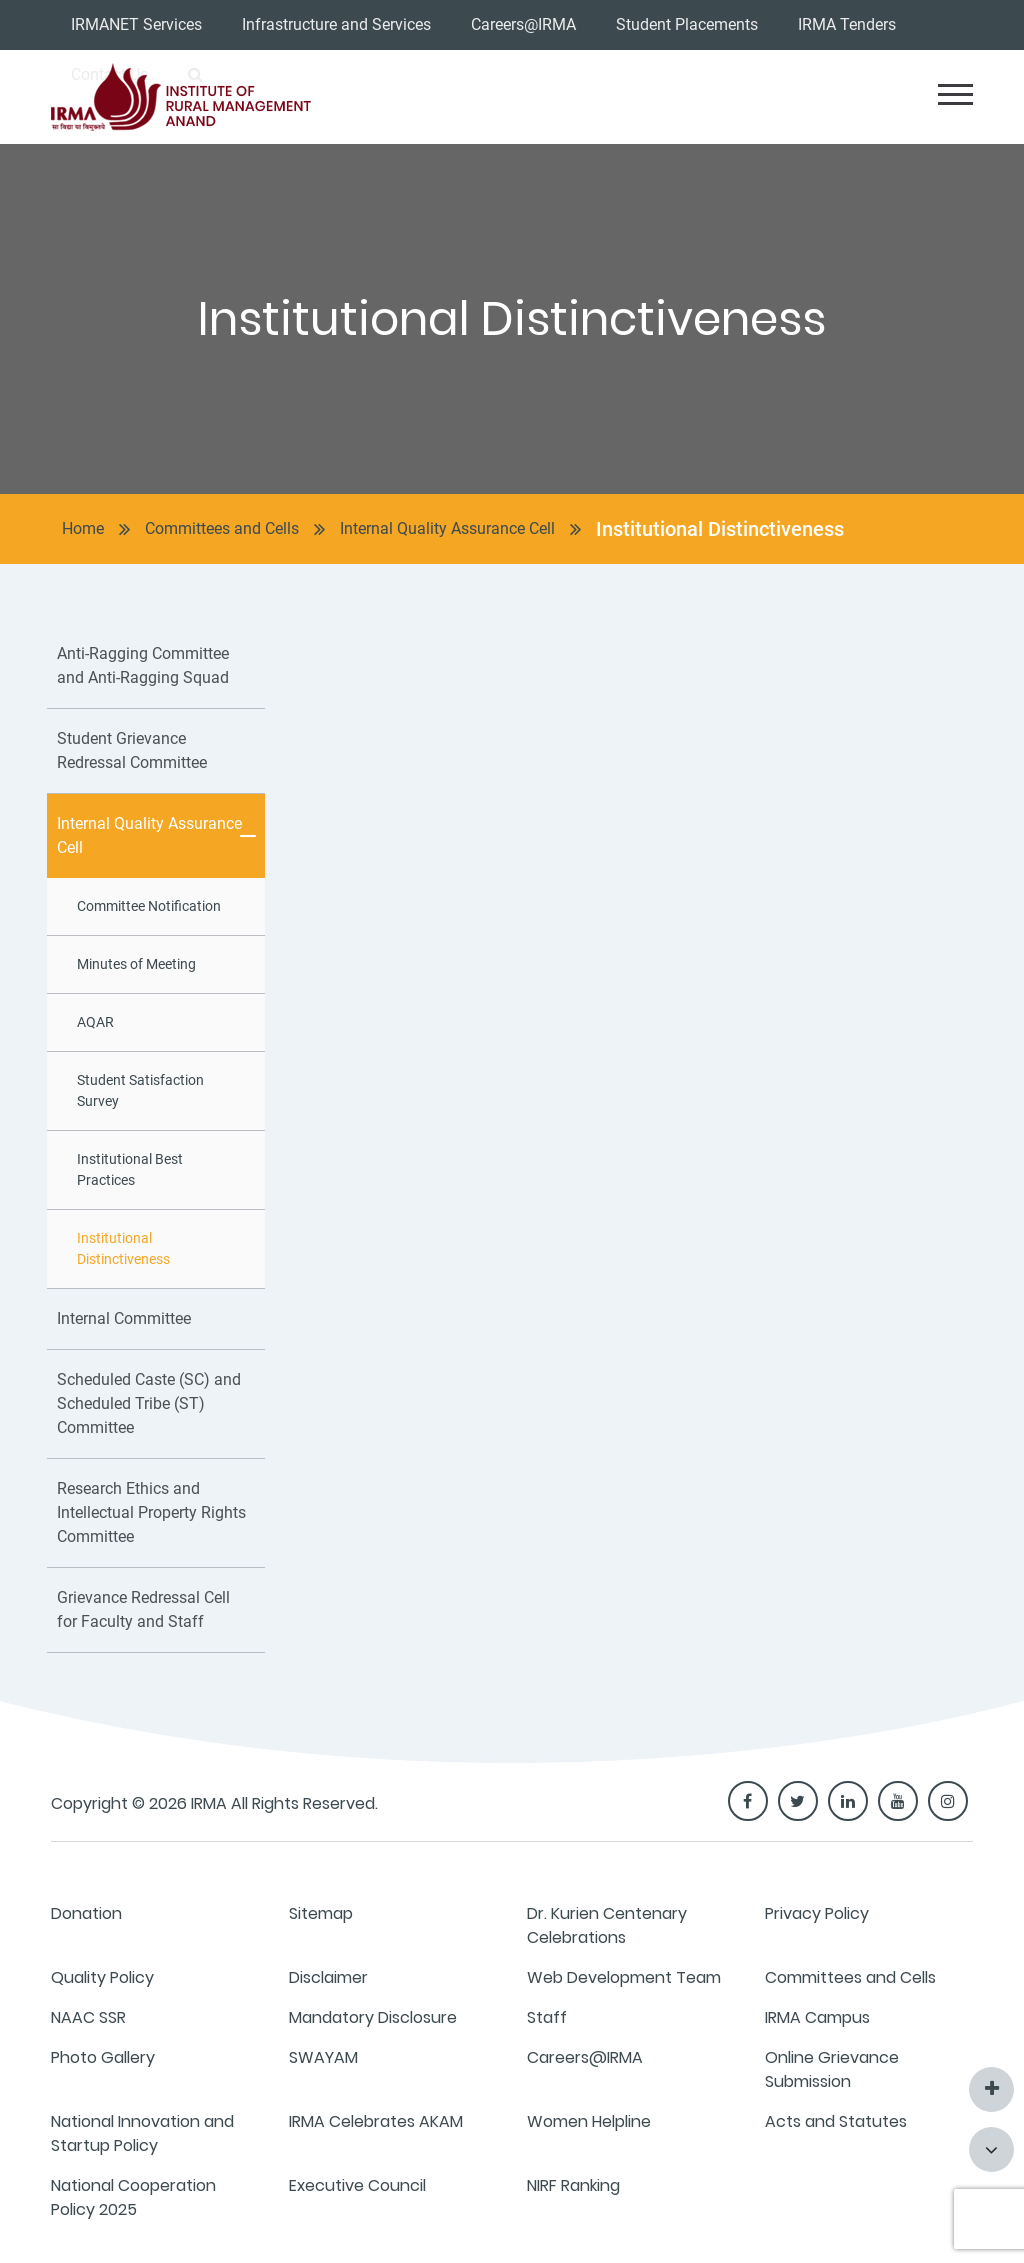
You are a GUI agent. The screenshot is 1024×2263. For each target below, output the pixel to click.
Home (83, 528)
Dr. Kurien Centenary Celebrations (607, 1925)
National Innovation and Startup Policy (142, 2133)
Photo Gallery (103, 2057)
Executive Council (357, 2185)
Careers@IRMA (523, 24)
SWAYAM (323, 2057)
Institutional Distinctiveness (720, 529)
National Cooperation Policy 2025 (133, 2197)
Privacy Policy (817, 1913)
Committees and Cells (222, 528)
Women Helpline (589, 2121)
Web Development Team (624, 1977)
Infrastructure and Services (336, 24)
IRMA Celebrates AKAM (376, 2121)
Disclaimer (328, 1977)
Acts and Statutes (836, 2121)
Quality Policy (102, 1977)
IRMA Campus (817, 2017)
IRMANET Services (136, 24)
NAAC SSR (88, 2017)
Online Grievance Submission (832, 2069)
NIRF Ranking (573, 2185)
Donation (86, 1913)
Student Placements (687, 24)
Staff (547, 2017)
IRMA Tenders (847, 24)
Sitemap (321, 1913)
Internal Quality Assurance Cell (447, 528)
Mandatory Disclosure (373, 2017)
